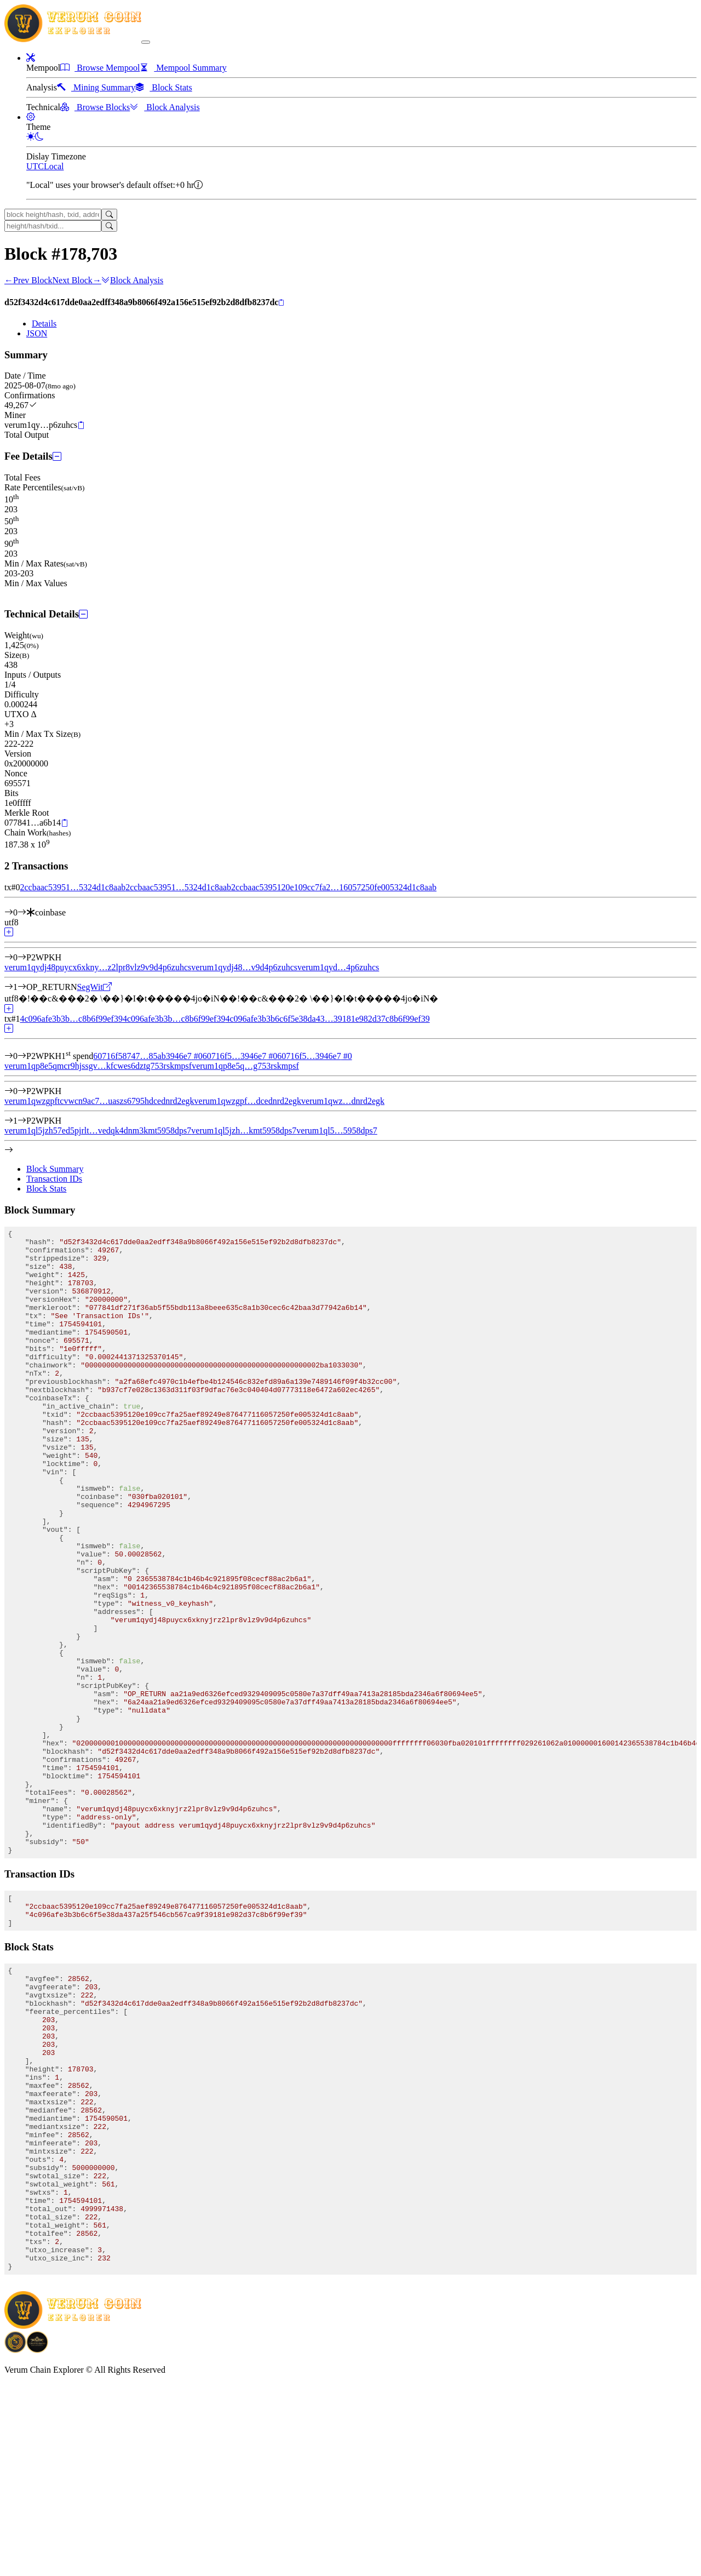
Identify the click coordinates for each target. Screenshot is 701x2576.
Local (54, 166)
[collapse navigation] (145, 42)
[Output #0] (22, 957)
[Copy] (281, 303)
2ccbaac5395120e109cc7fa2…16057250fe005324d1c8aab (333, 887)
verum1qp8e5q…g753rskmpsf (245, 1066)
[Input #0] (22, 912)
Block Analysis (132, 280)
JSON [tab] (36, 333)
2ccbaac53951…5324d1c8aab (72, 887)
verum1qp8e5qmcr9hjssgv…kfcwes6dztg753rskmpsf (98, 1066)
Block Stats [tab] (46, 1188)
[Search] (109, 214)
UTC (35, 166)
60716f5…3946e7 (240, 1056)
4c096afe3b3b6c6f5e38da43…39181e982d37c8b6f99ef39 (327, 1018)
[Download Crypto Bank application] (37, 2541)
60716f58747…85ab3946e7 (148, 1056)
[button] (30, 57)
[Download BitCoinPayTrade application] (15, 2541)
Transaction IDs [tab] (54, 1178)
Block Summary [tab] (54, 1168)
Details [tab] (44, 323)
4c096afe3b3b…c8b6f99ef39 (71, 1018)
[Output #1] (22, 987)
